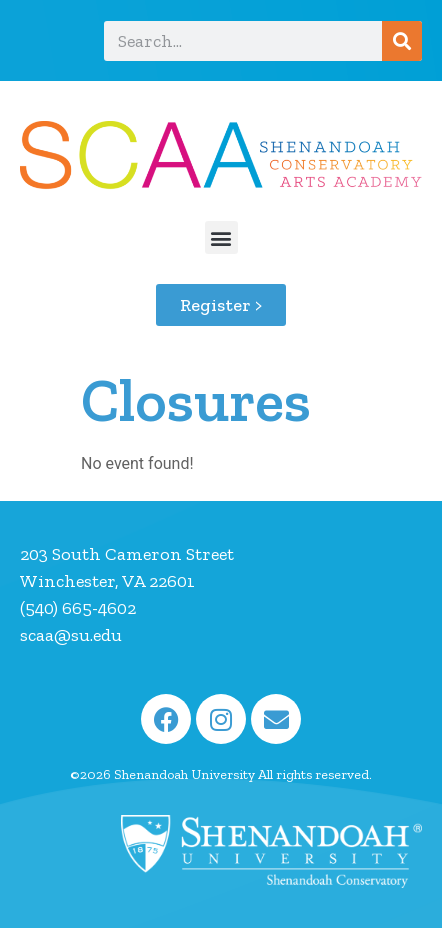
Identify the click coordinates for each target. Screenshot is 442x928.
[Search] (402, 41)
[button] (221, 237)
